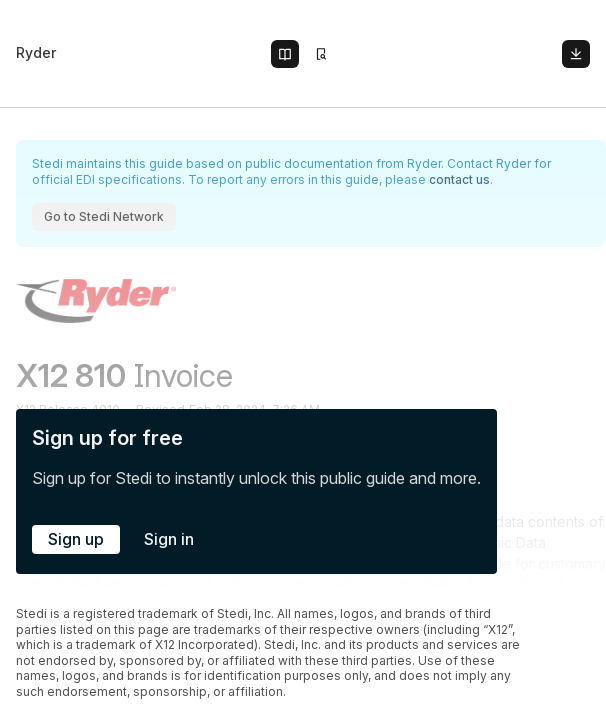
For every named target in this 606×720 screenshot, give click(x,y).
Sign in (169, 539)
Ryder (36, 52)
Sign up (76, 539)
